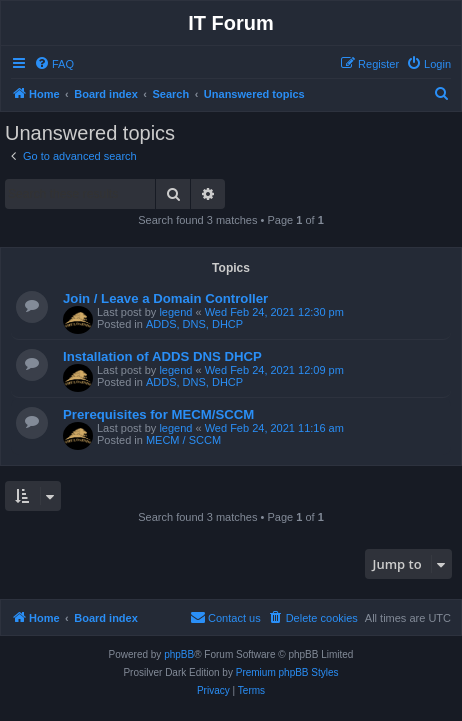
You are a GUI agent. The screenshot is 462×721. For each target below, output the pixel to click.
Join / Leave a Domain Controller (165, 298)
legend (175, 312)
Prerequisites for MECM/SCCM (158, 414)
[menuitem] (54, 64)
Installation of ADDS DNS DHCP (162, 356)
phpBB (179, 654)
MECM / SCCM (183, 440)
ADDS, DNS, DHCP (194, 324)
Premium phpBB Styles (287, 672)
